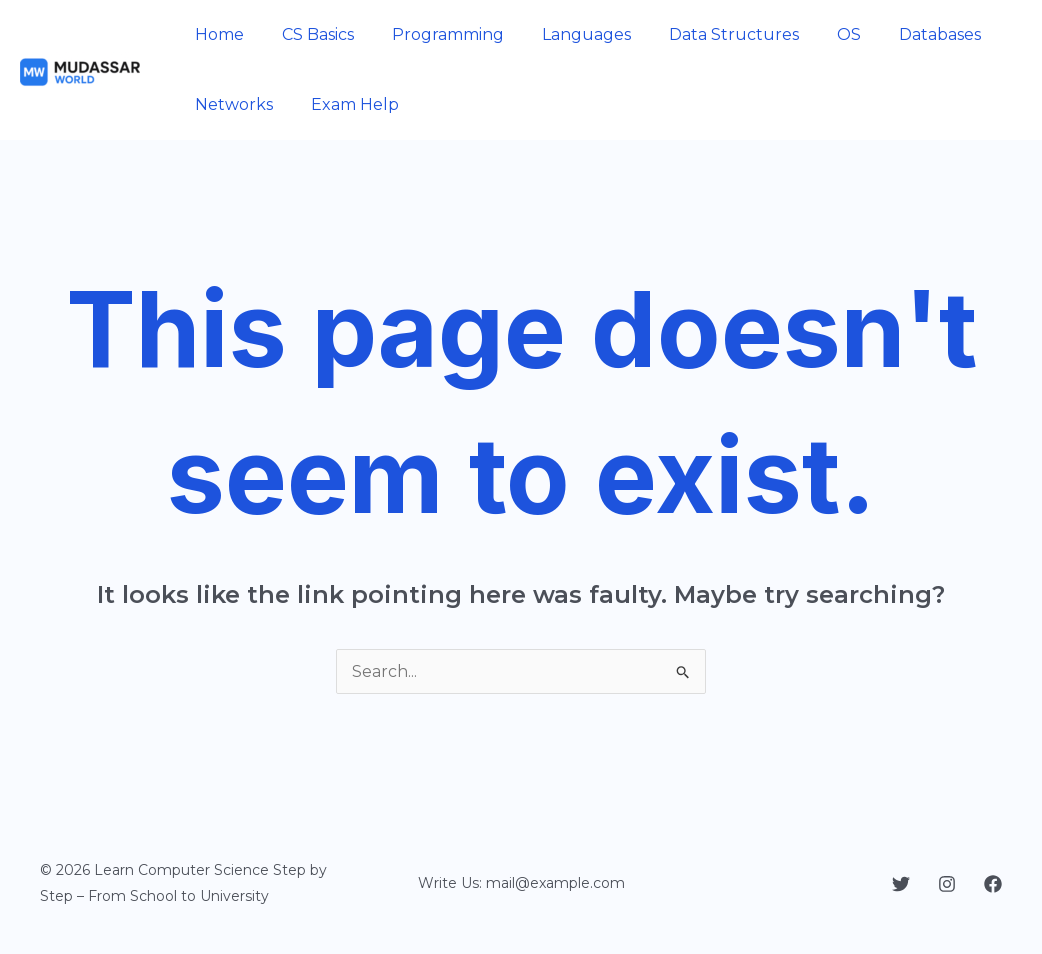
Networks (231, 104)
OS (816, 34)
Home (216, 34)
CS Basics (309, 34)
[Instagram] (947, 884)
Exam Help (346, 104)
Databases (901, 34)
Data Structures (707, 34)
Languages (565, 34)
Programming (433, 34)
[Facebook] (993, 884)
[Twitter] (901, 884)
